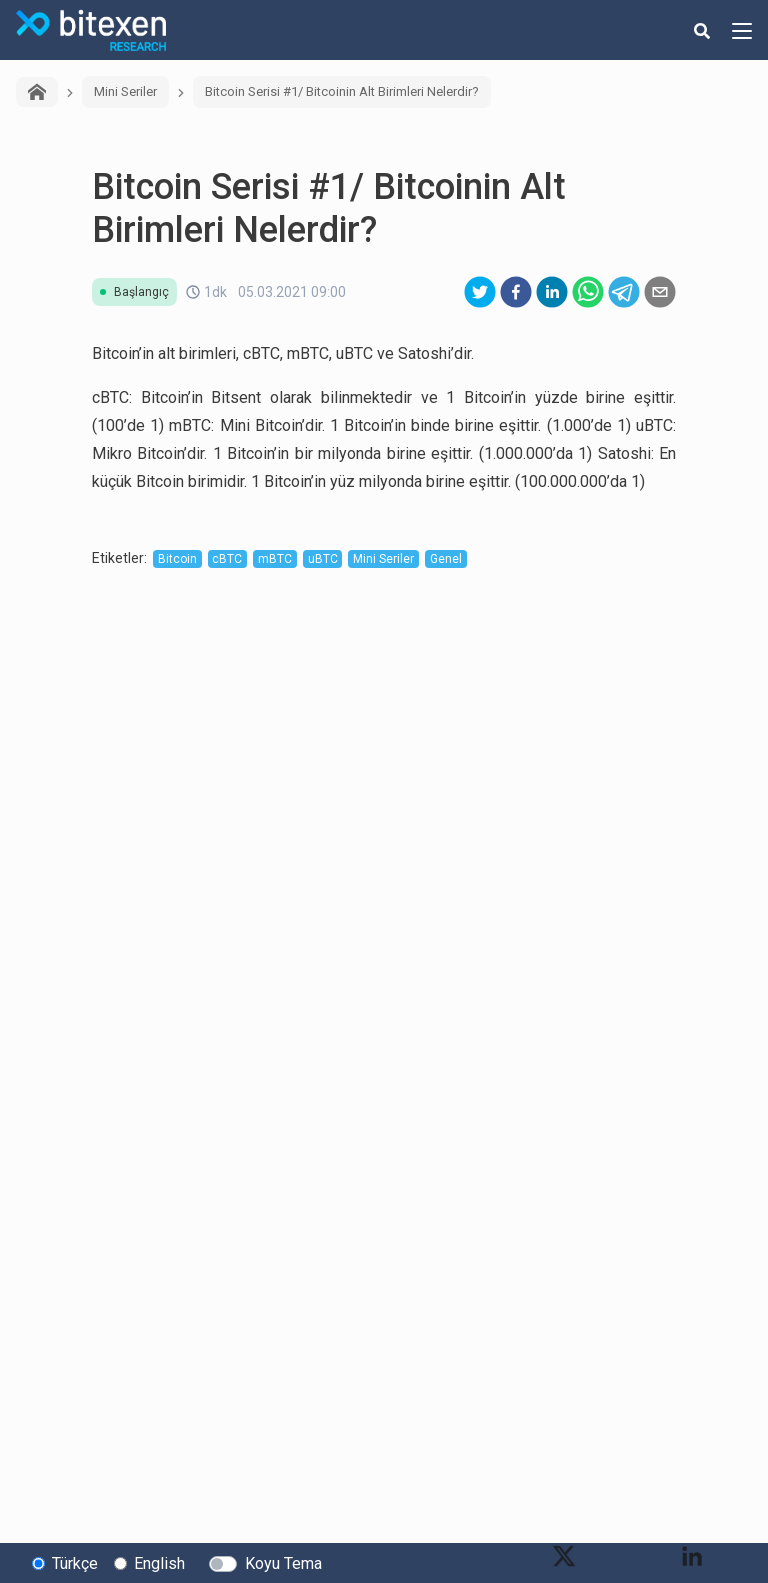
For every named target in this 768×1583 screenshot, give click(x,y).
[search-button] (702, 30)
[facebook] (516, 292)
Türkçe (75, 1563)
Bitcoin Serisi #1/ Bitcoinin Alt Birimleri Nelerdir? (342, 91)
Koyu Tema (283, 1563)
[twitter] (480, 292)
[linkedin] (552, 292)
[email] (660, 292)
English (159, 1563)
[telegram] (624, 292)
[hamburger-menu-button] (742, 30)
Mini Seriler (125, 91)
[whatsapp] (588, 292)
